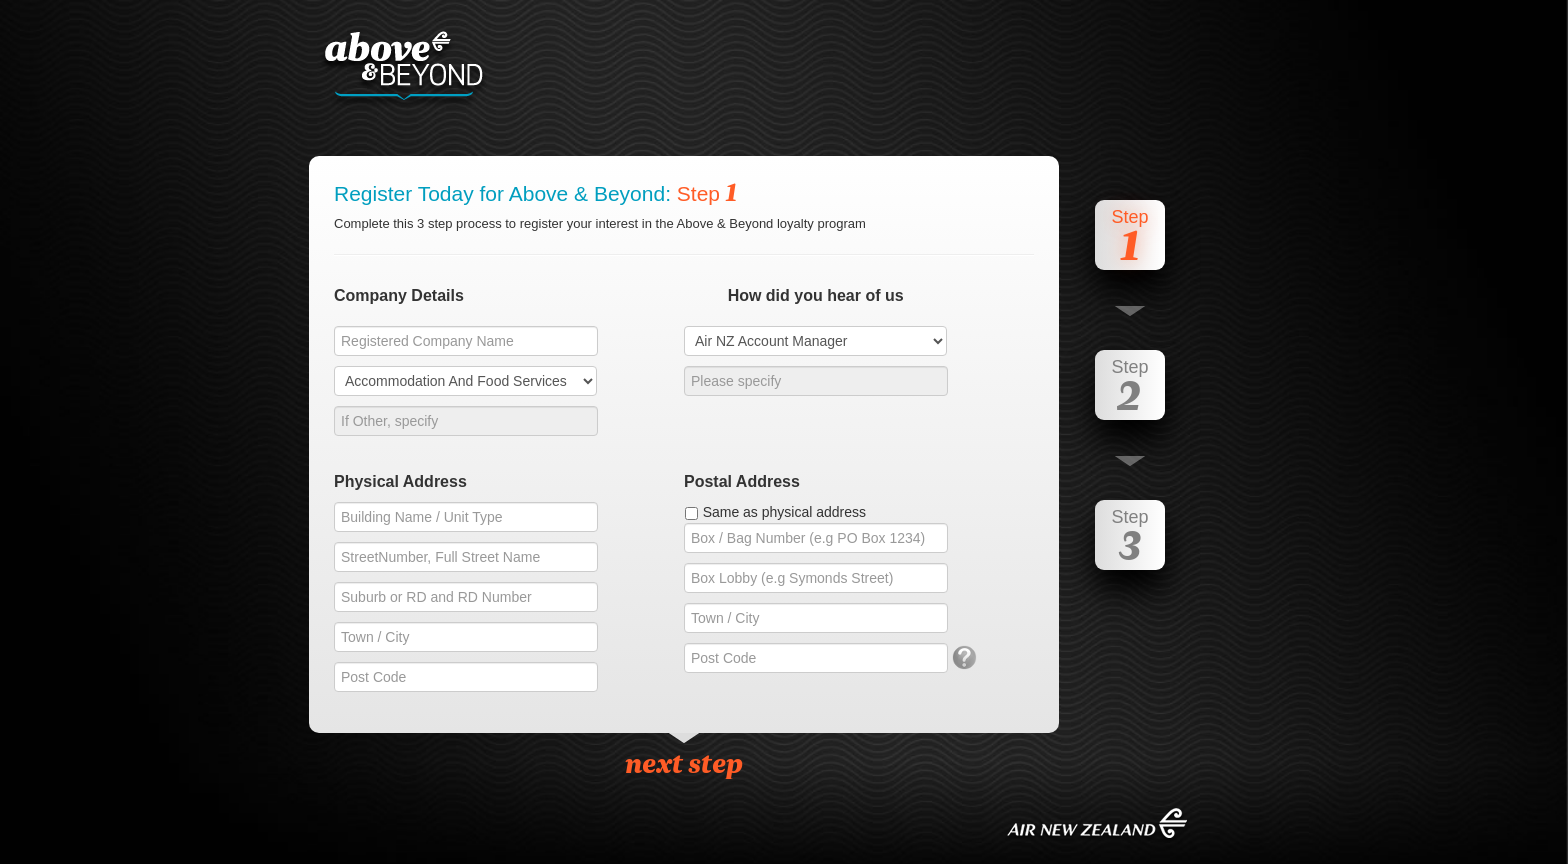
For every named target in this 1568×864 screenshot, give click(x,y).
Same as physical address (784, 512)
